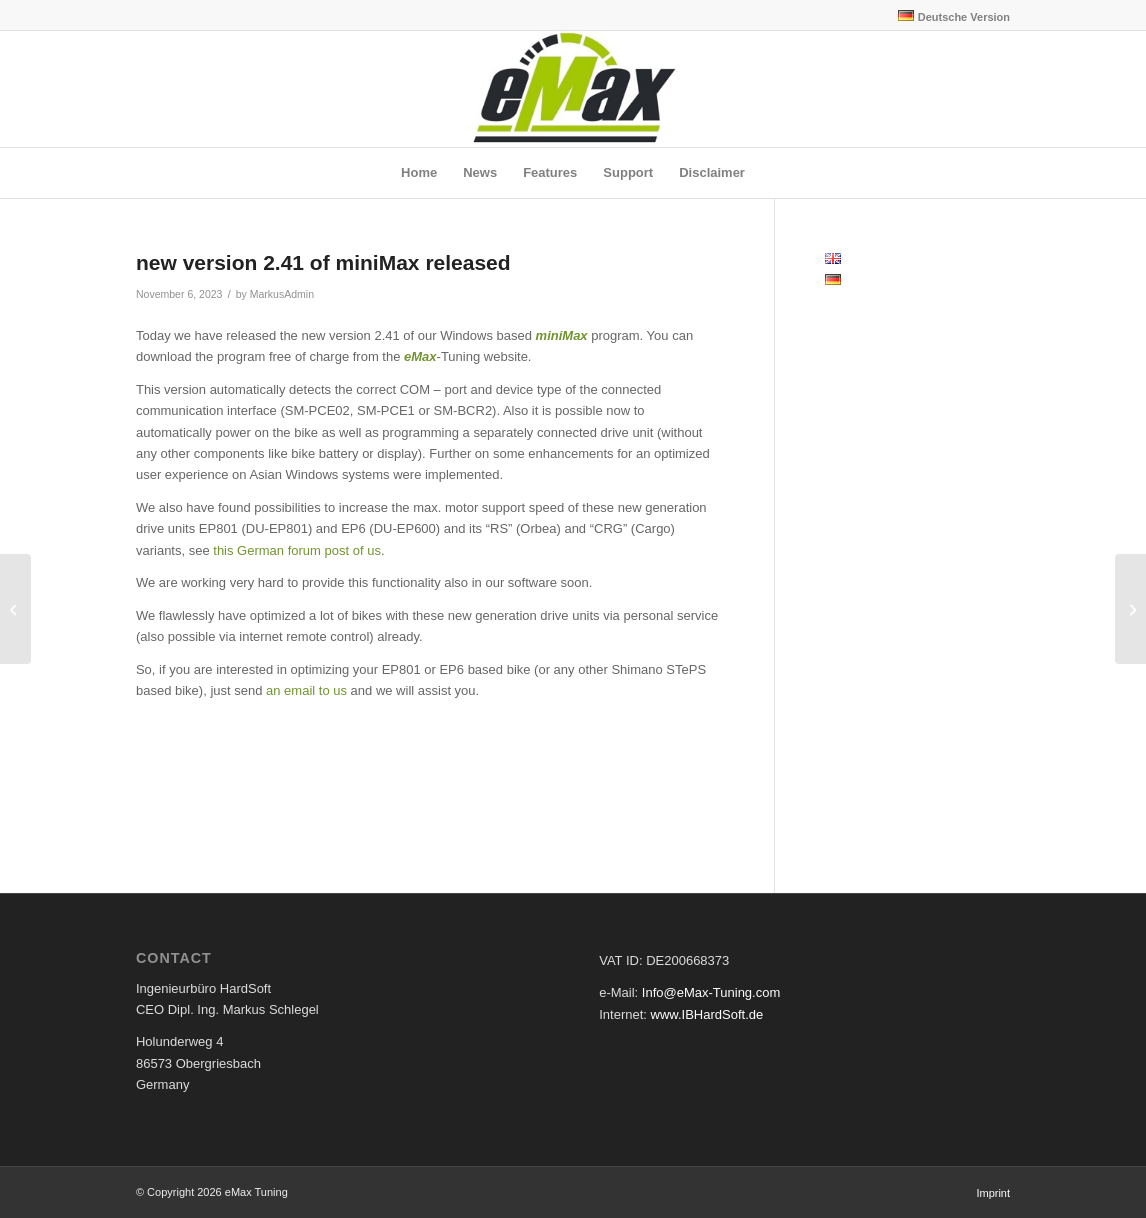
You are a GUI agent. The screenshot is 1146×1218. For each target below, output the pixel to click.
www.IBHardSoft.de (707, 1014)
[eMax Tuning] (573, 89)
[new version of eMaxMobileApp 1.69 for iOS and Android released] (15, 609)
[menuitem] (949, 16)
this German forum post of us (297, 550)
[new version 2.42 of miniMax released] (1130, 609)
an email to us (306, 690)
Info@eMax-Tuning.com (711, 992)
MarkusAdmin (282, 294)
